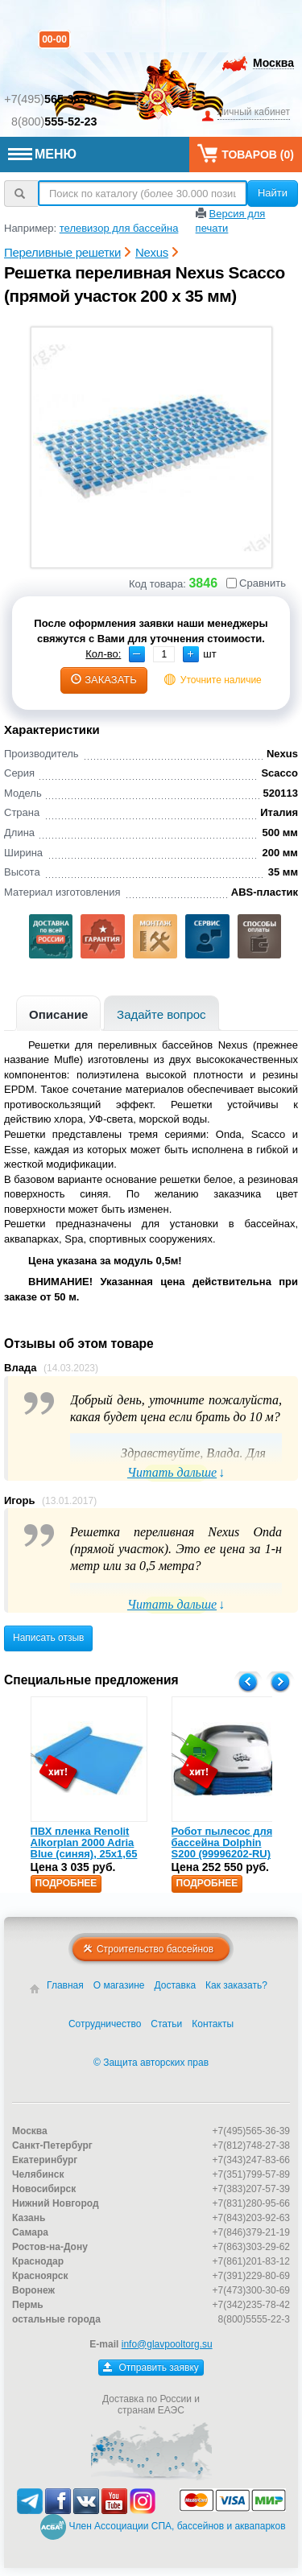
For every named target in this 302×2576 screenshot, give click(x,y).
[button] (191, 654)
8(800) (54, 121)
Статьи (166, 2024)
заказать (104, 680)
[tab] (58, 1012)
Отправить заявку (151, 2367)
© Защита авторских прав (151, 2062)
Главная (65, 1985)
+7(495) (50, 99)
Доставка (176, 1985)
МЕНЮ (42, 154)
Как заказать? (236, 1985)
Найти (273, 193)
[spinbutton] (164, 654)
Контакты (213, 2024)
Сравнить (256, 583)
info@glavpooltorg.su (167, 2344)
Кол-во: (103, 654)
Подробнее (66, 1883)
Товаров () (245, 153)
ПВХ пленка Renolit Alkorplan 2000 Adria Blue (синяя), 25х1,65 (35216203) (84, 1848)
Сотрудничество (104, 2024)
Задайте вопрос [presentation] (161, 1014)
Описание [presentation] (58, 1014)
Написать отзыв (48, 1637)
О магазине (119, 1985)
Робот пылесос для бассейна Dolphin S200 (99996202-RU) (222, 1843)
